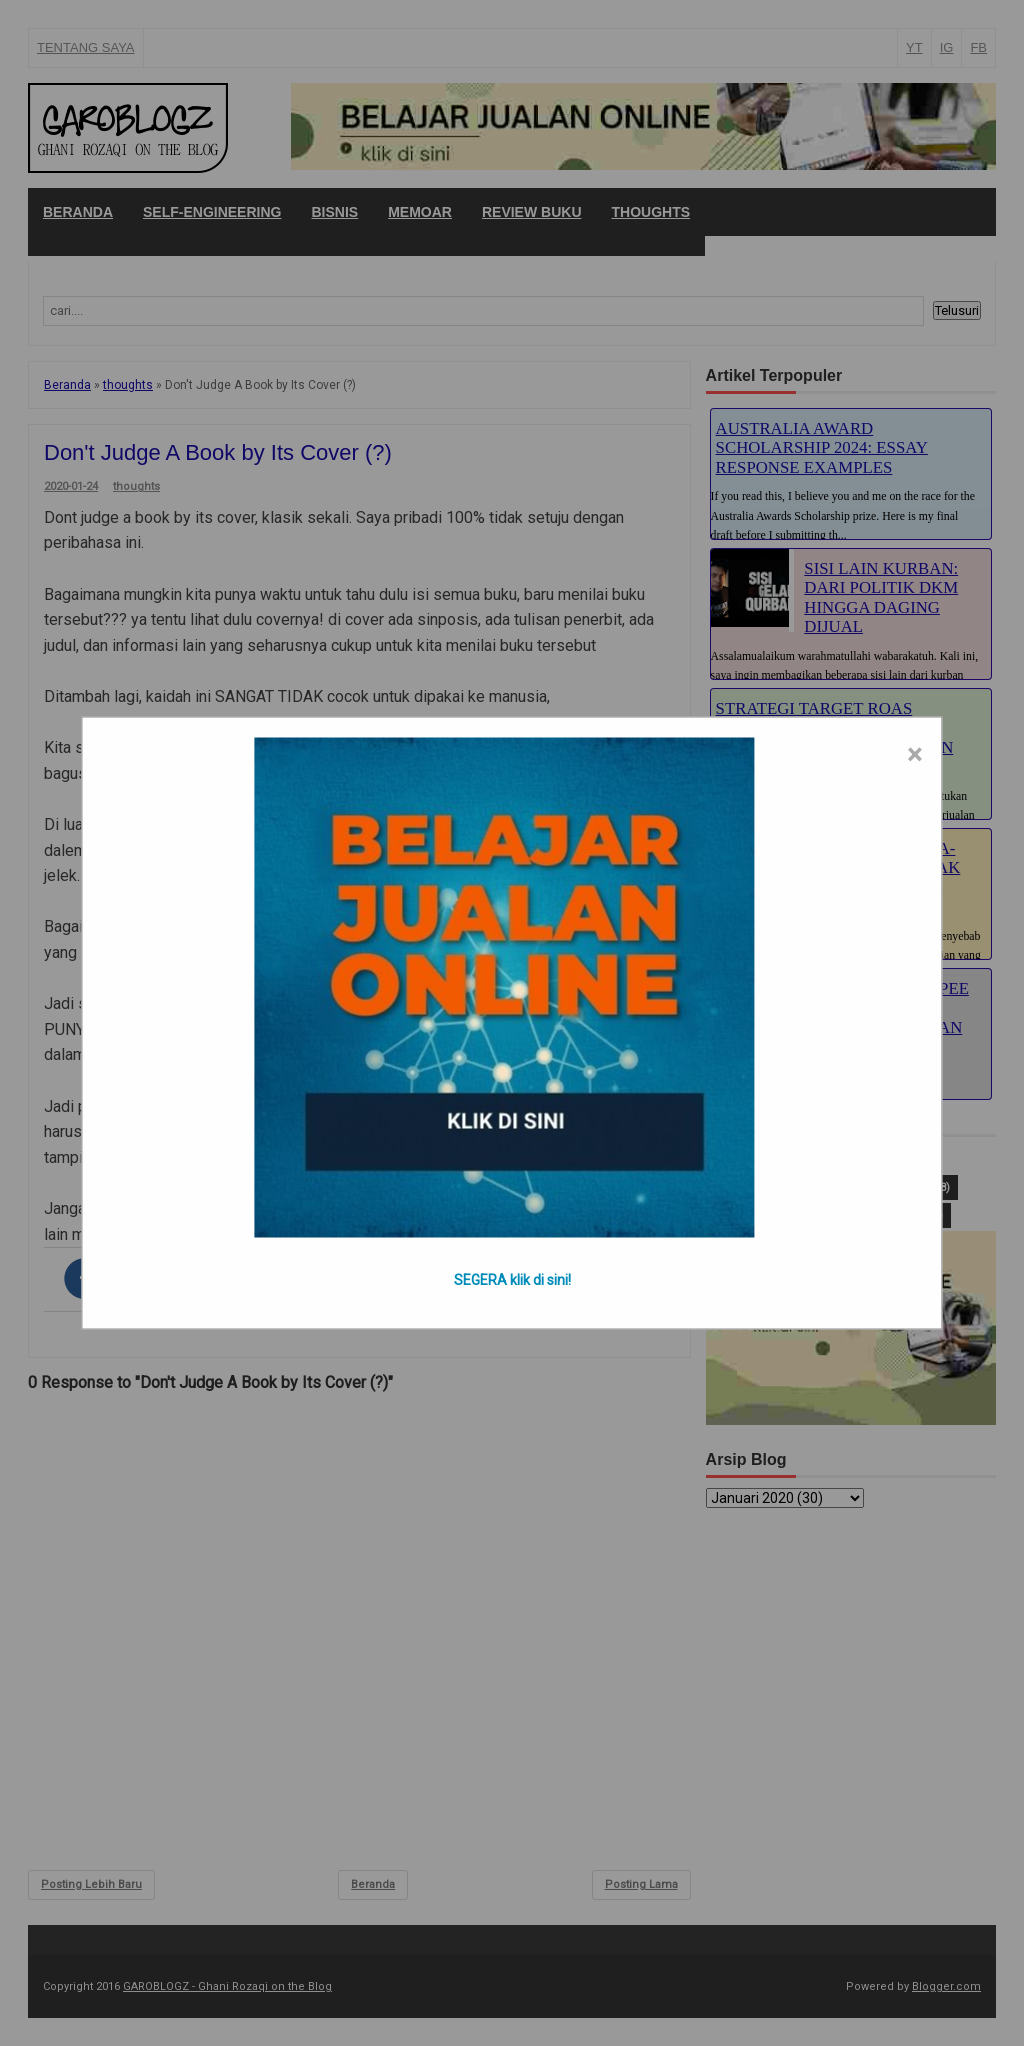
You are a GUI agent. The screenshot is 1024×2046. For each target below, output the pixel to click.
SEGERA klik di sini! (512, 1280)
